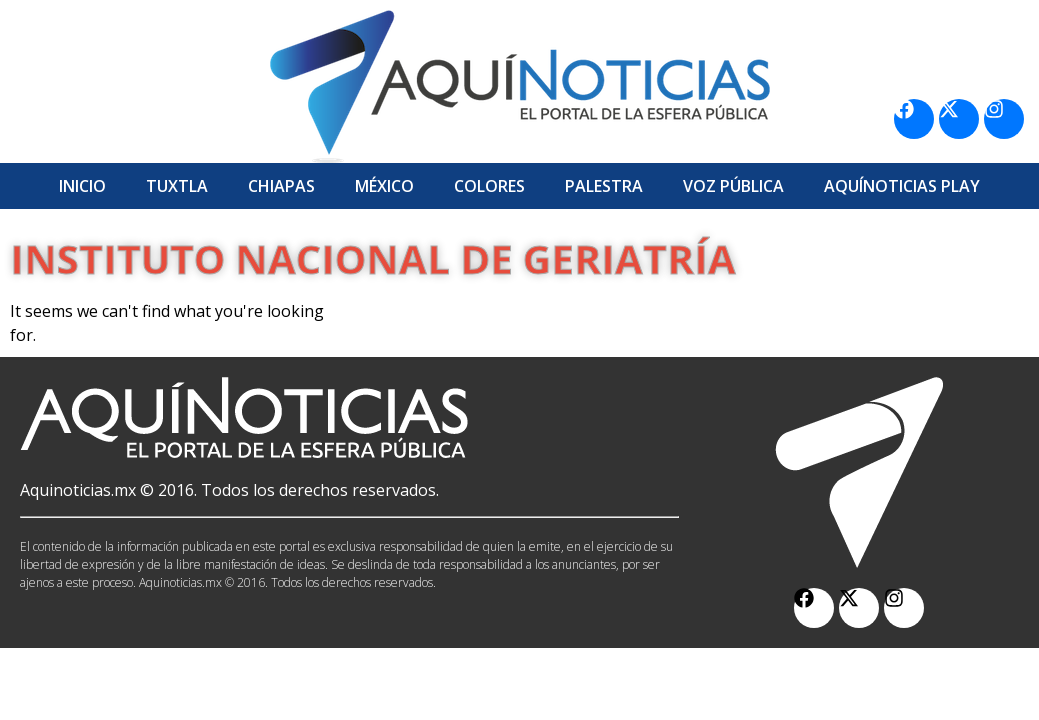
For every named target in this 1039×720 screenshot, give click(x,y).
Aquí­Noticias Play (902, 186)
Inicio (82, 186)
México (384, 186)
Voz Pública (733, 186)
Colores (489, 186)
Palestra (604, 186)
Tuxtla (177, 186)
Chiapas (281, 186)
